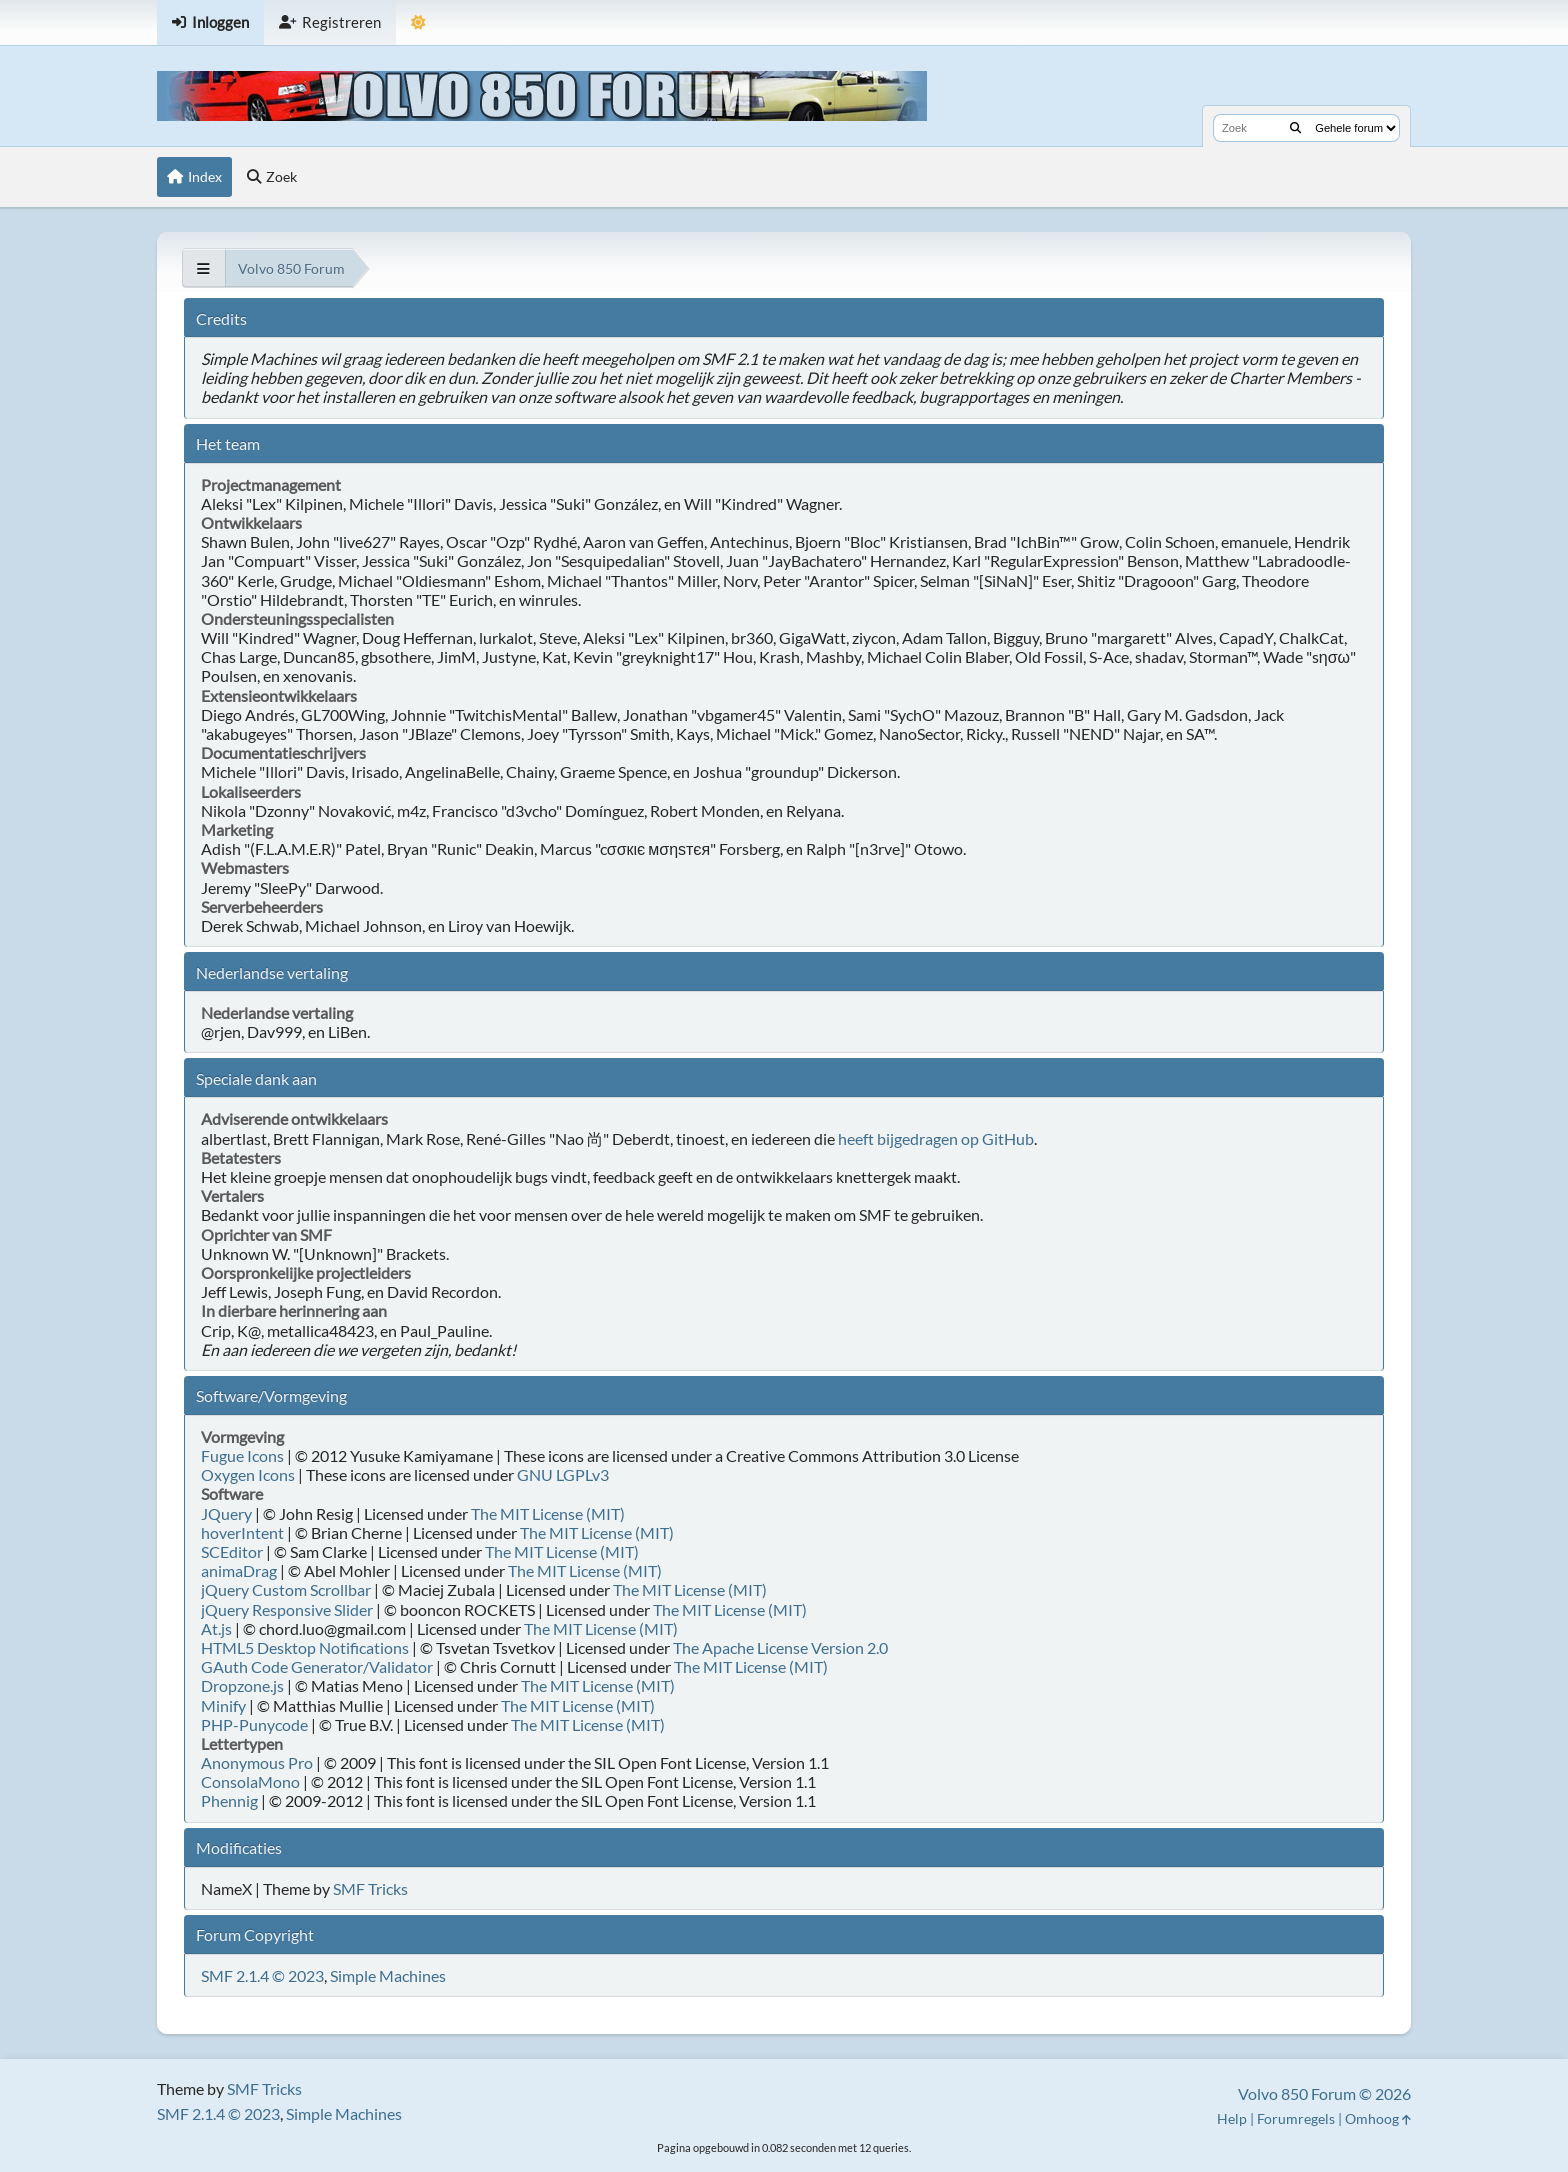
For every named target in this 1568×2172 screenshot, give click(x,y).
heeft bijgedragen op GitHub (936, 1138)
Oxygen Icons (248, 1474)
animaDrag (239, 1570)
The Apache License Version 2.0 (780, 1647)
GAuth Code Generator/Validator (317, 1666)
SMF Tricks (370, 1888)
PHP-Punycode (254, 1724)
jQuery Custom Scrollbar (286, 1589)
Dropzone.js (242, 1685)
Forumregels (1296, 2118)
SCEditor (232, 1551)
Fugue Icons (242, 1455)
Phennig (229, 1800)
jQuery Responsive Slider (287, 1609)
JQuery (226, 1513)
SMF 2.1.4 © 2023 (262, 1975)
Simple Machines (388, 1975)
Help (1232, 2118)
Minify (223, 1705)
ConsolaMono (250, 1781)
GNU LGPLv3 (563, 1474)
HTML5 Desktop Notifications (305, 1647)
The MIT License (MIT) (548, 1513)
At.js (216, 1628)
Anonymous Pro (257, 1762)
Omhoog (1378, 2118)
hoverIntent (242, 1532)
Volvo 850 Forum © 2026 (1324, 2093)
